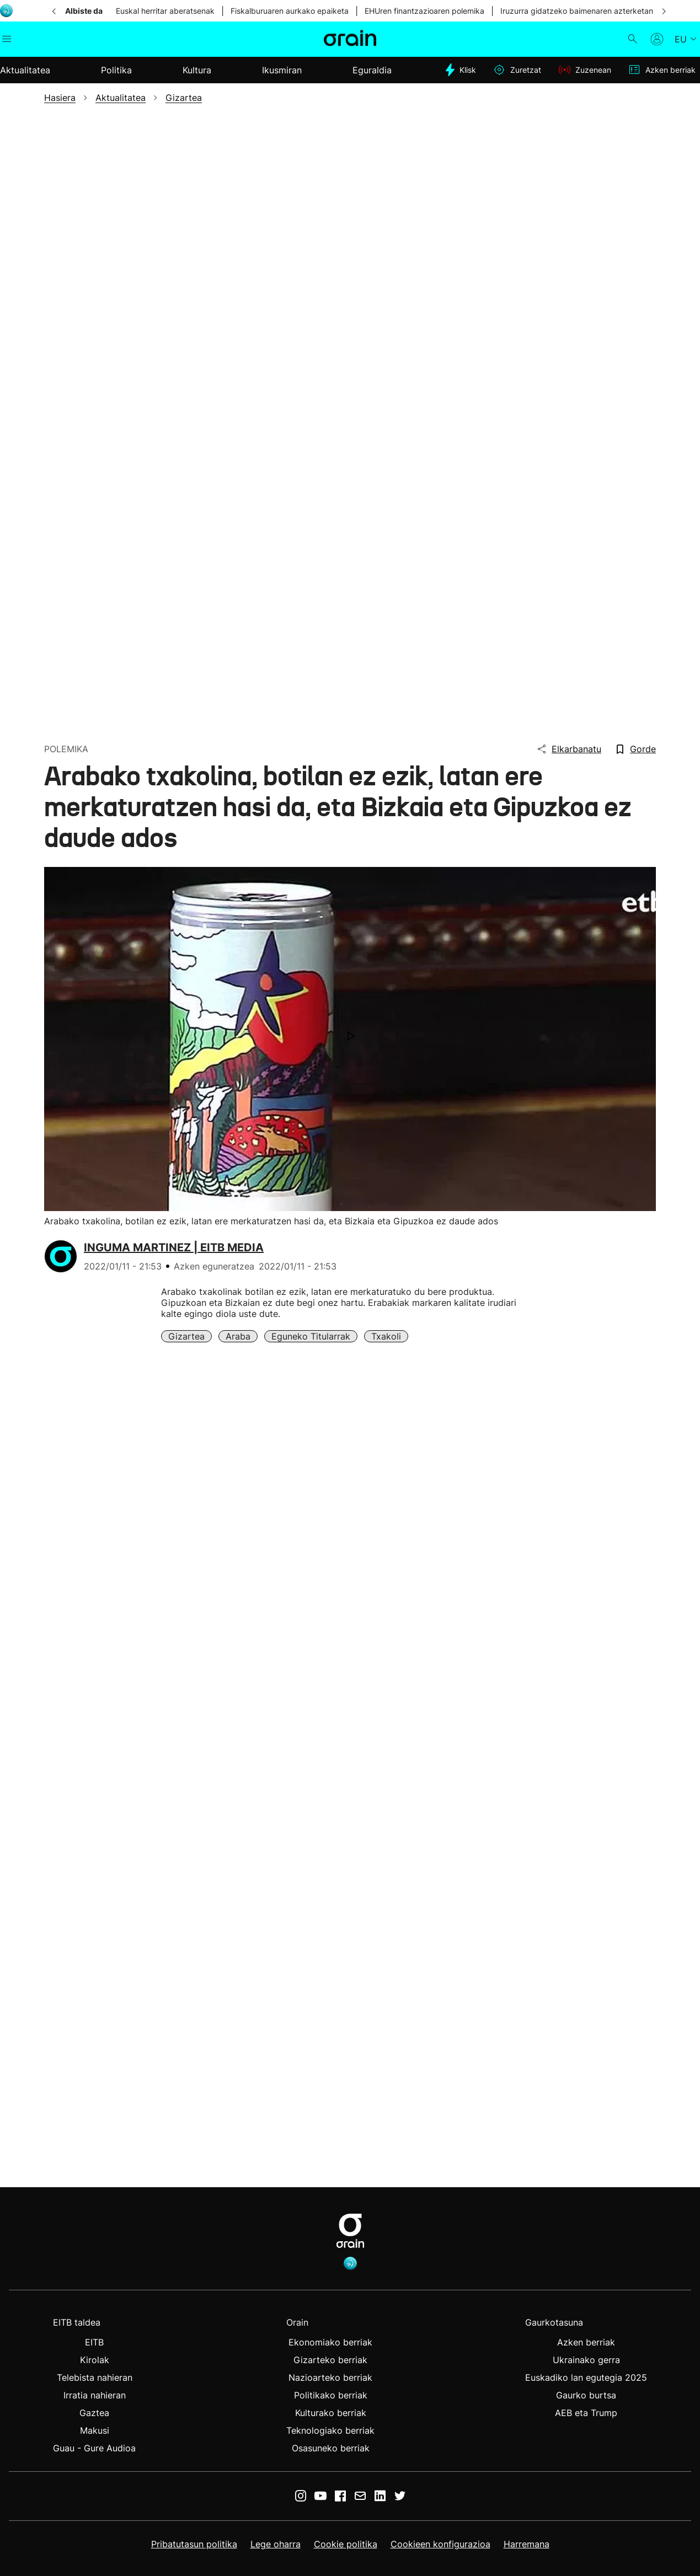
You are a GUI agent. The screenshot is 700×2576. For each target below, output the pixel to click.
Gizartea (186, 1336)
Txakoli (386, 1336)
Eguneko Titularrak (310, 1336)
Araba (238, 1336)
